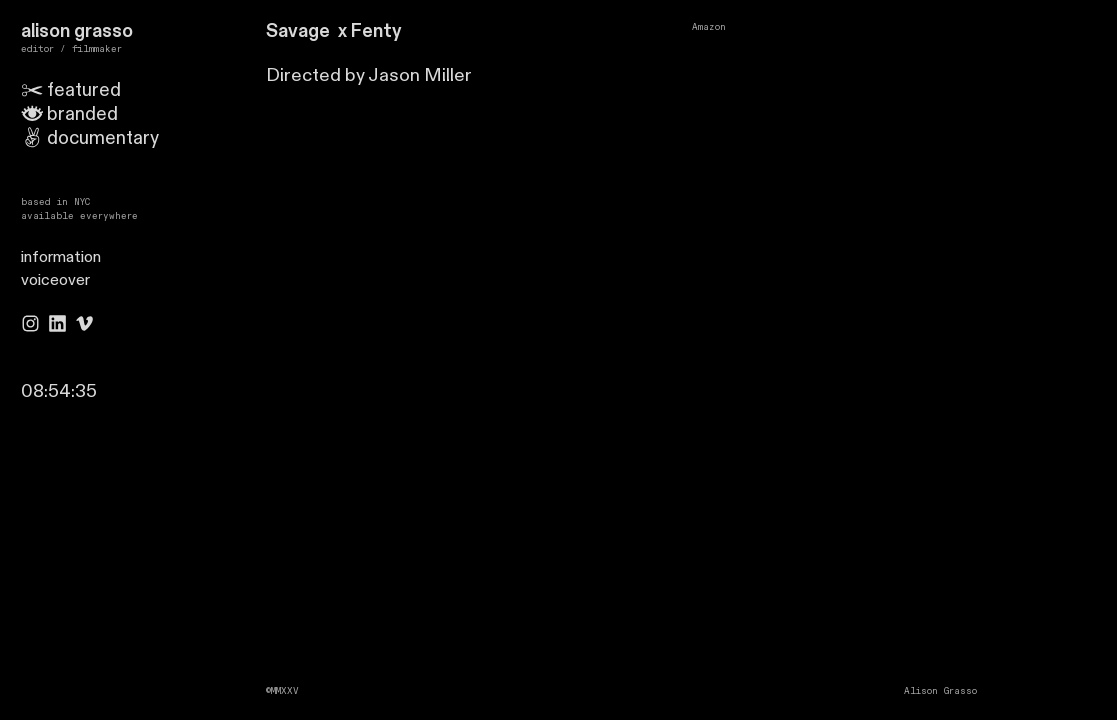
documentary (103, 138)
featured (71, 90)
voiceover (55, 280)
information (61, 257)
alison (45, 31)
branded (82, 114)
